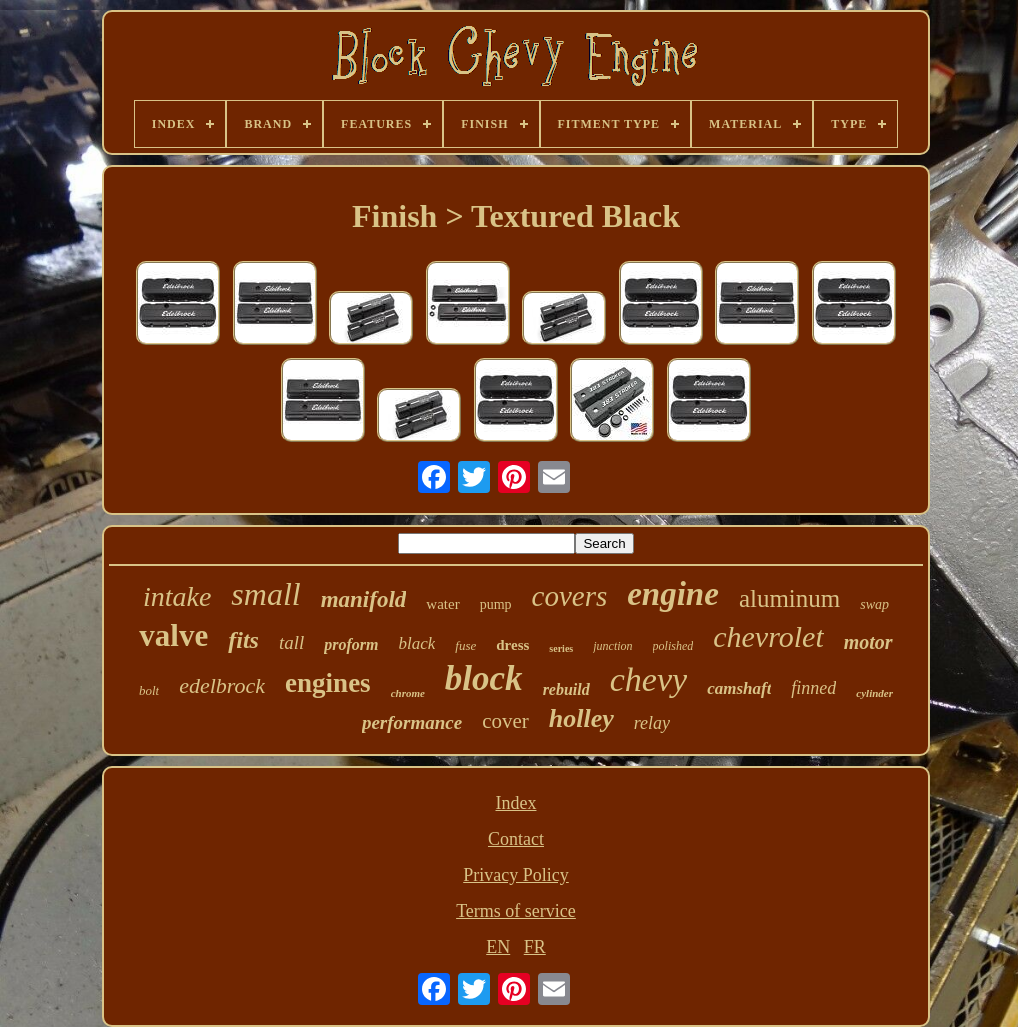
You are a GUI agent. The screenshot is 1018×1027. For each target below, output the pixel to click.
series (561, 648)
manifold (364, 599)
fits (243, 640)
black (416, 643)
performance (412, 722)
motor (868, 642)
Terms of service (516, 911)
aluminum (789, 598)
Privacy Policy (516, 875)
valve (173, 635)
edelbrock (222, 685)
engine (673, 594)
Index (515, 803)
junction (612, 646)
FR (535, 947)
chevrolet (768, 636)
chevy (648, 679)
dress (512, 645)
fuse (465, 645)
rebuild (566, 689)
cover (505, 721)
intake (177, 596)
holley (581, 718)
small (265, 594)
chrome (408, 693)
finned (813, 688)
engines (328, 683)
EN (498, 947)
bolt (149, 690)
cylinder (874, 693)
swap (874, 604)
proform (351, 644)
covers (570, 596)
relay (652, 723)
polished (673, 646)
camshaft (739, 688)
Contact (516, 839)
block (484, 678)
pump (496, 604)
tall (291, 642)
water (442, 604)
